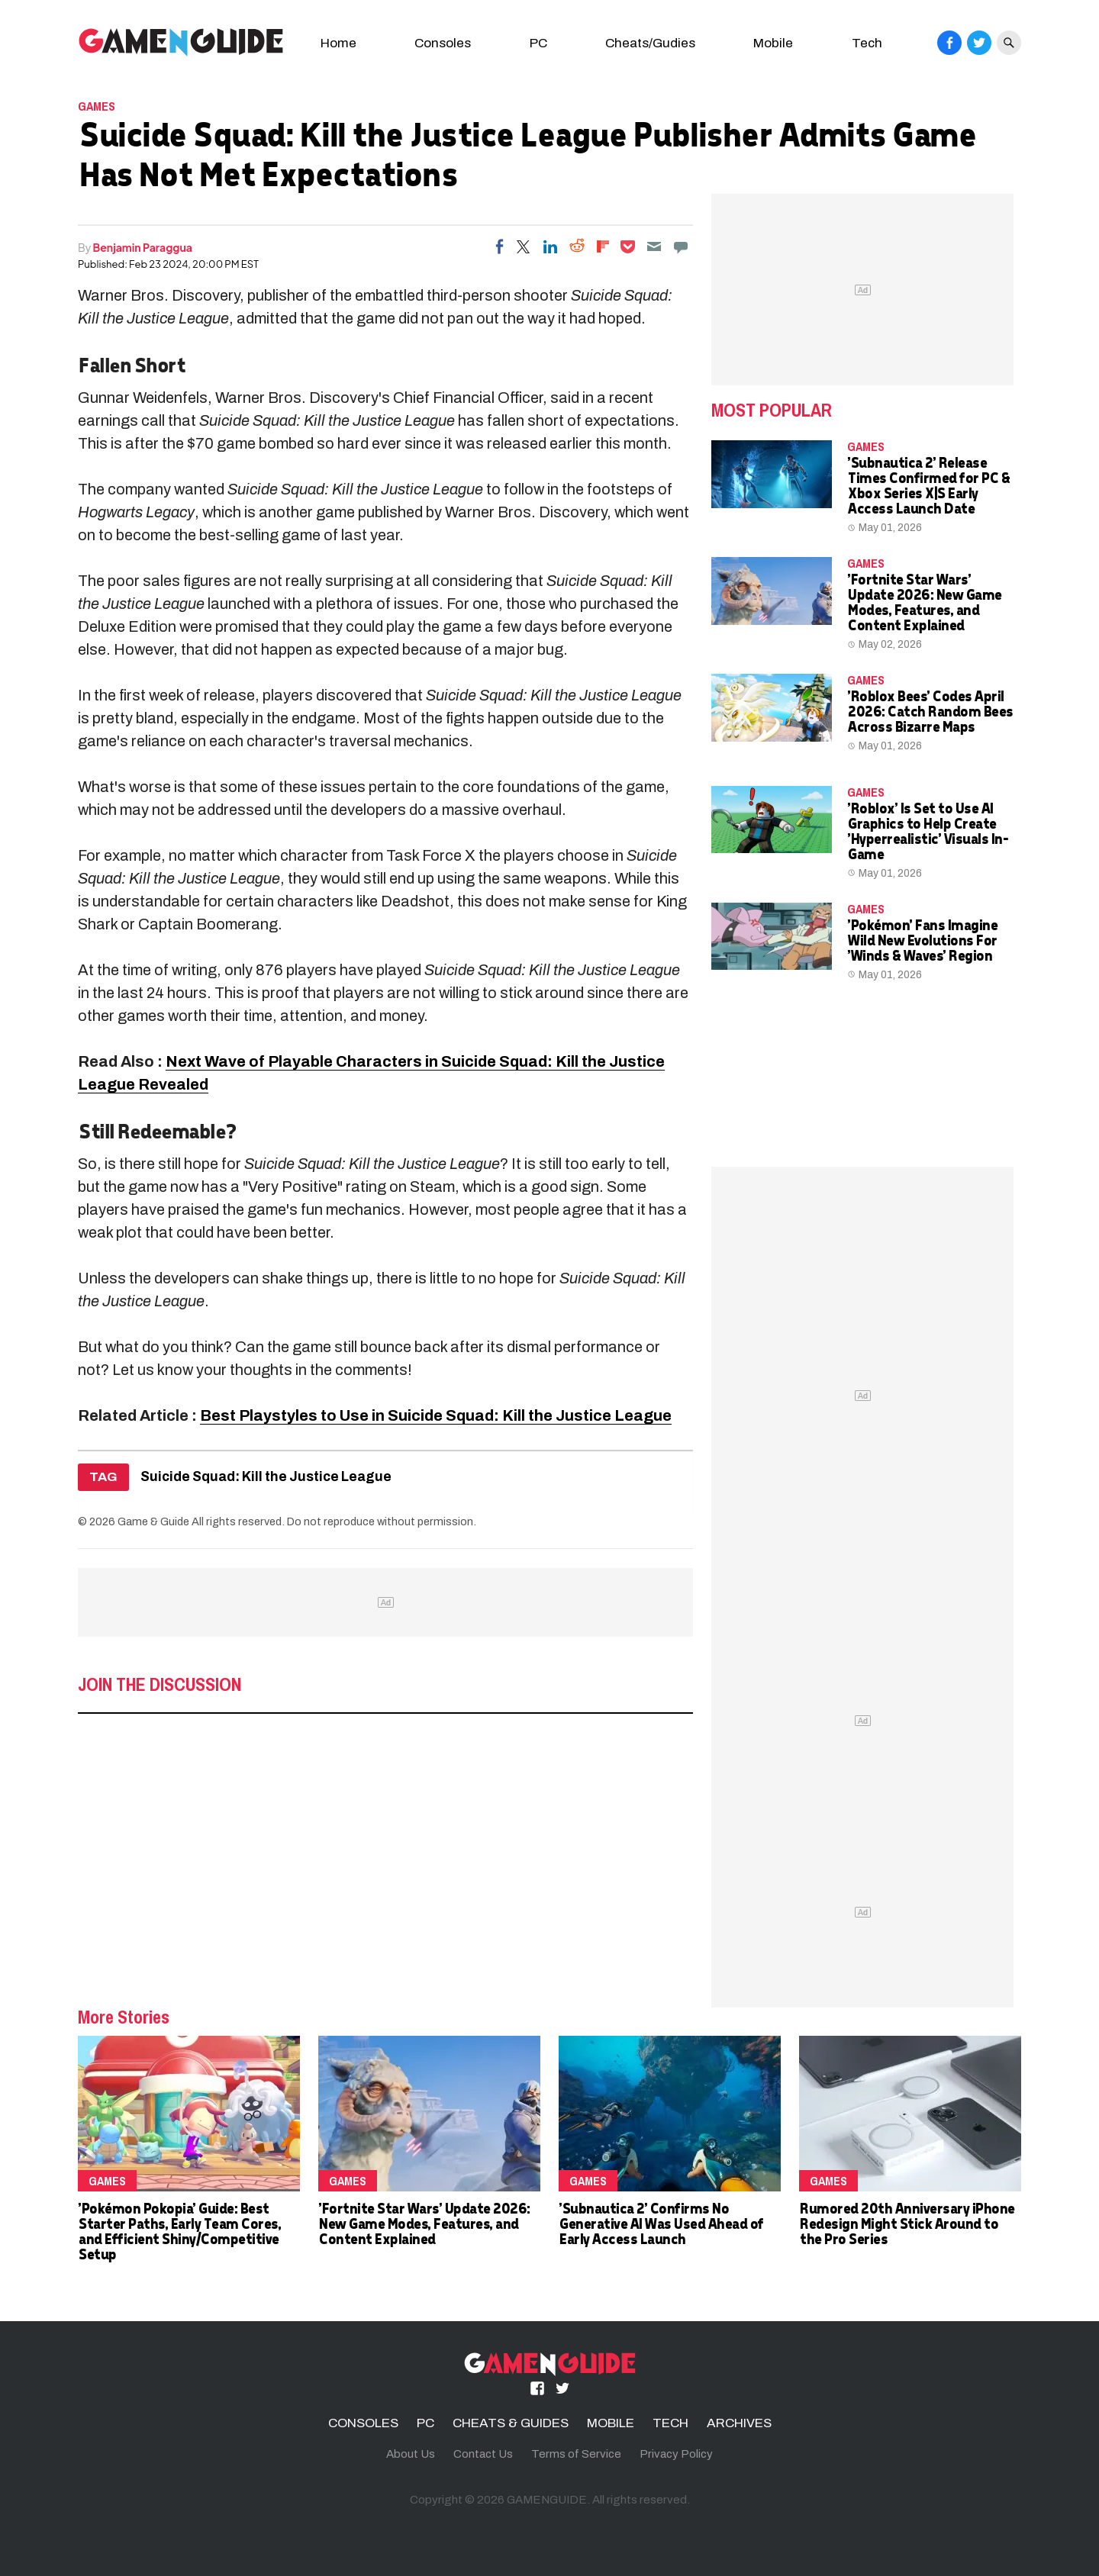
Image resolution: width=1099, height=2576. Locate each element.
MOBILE (610, 2423)
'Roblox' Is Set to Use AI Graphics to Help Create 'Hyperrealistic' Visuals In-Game (927, 830)
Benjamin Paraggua (142, 247)
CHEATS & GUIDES (511, 2423)
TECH (670, 2423)
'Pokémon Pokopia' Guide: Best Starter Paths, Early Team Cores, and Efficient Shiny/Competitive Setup (179, 2230)
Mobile (773, 43)
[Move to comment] (681, 246)
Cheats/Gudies (650, 43)
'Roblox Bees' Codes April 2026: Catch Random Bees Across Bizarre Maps (930, 711)
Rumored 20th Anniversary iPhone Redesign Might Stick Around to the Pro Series (906, 2223)
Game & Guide (153, 1521)
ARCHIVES (739, 2423)
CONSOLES (363, 2423)
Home (338, 43)
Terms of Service (576, 2454)
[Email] (654, 246)
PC (538, 43)
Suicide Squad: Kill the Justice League (266, 1477)
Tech (867, 43)
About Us (410, 2454)
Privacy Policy (676, 2454)
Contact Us (483, 2454)
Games (96, 106)
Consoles (442, 43)
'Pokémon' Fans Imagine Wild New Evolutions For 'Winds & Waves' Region (922, 940)
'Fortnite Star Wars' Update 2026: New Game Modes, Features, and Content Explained (924, 601)
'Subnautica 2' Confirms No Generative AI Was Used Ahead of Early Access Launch (661, 2223)
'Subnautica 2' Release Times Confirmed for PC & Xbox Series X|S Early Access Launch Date (928, 485)
